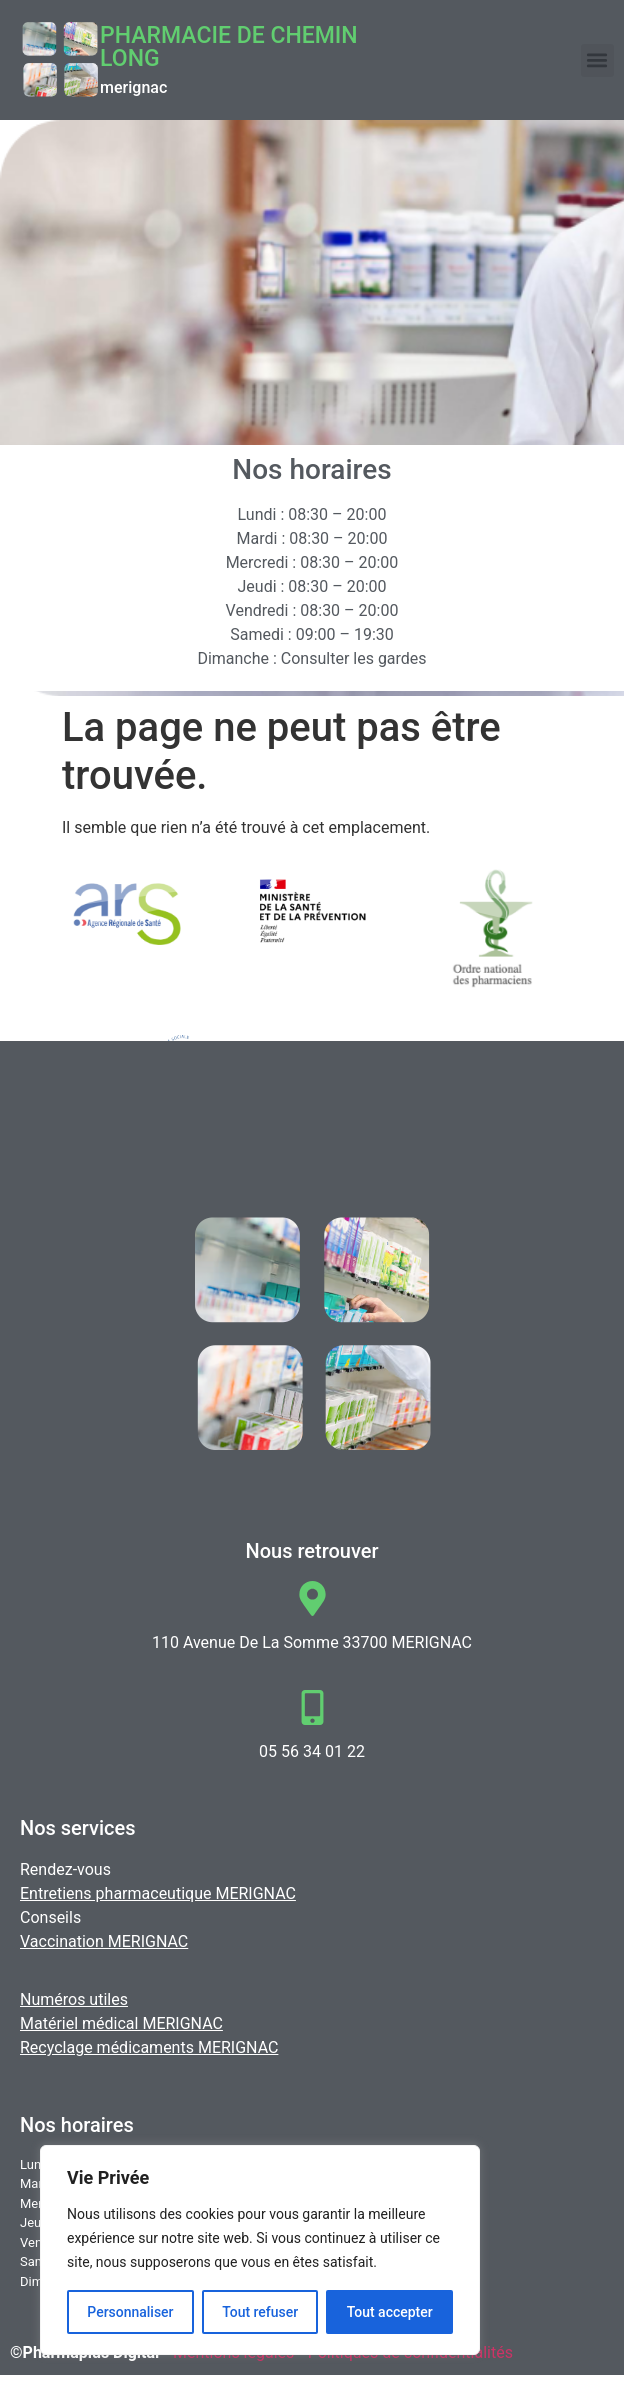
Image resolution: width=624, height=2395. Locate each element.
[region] (260, 2250)
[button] (597, 60)
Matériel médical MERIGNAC (121, 2023)
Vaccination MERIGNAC (104, 1941)
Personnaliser (130, 2312)
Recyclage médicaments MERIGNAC (149, 2047)
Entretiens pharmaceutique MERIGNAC (158, 1893)
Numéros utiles (74, 1999)
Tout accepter (390, 2312)
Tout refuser (260, 2312)
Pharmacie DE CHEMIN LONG (229, 47)
